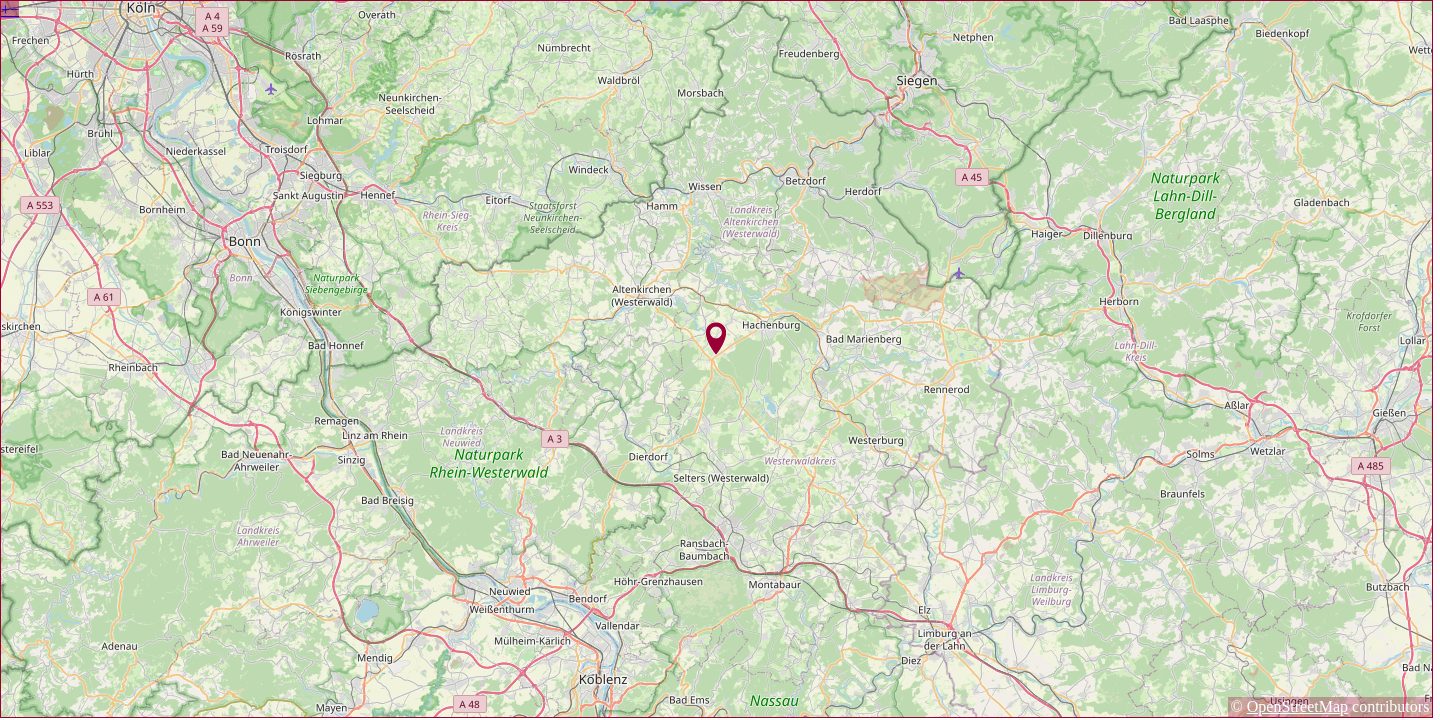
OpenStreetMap (1297, 706)
